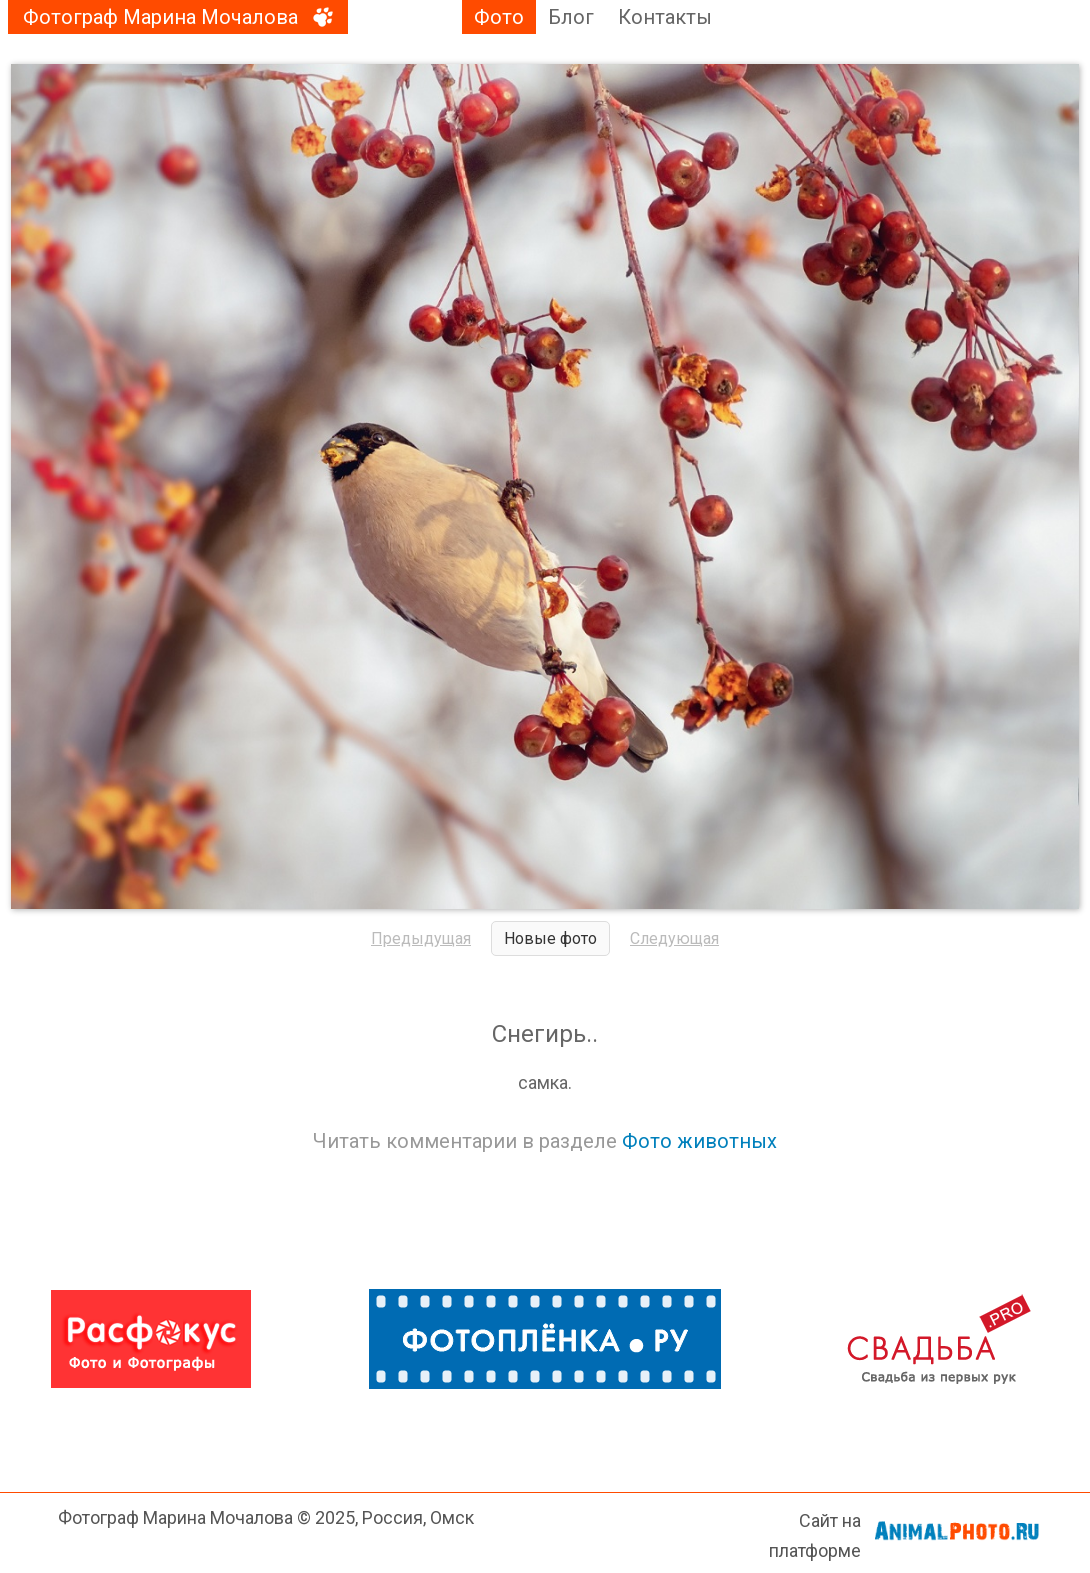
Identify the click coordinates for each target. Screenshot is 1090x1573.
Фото (499, 17)
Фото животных (699, 1141)
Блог (571, 17)
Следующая (674, 938)
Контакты (665, 17)
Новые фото (550, 938)
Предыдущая (421, 938)
